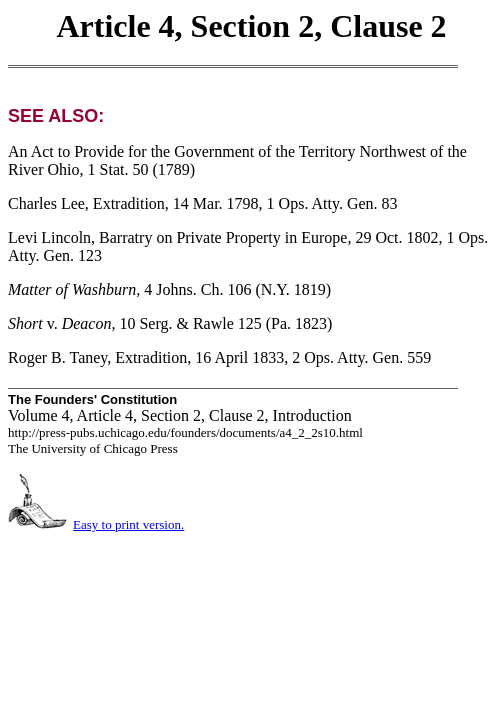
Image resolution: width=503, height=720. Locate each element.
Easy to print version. (128, 524)
